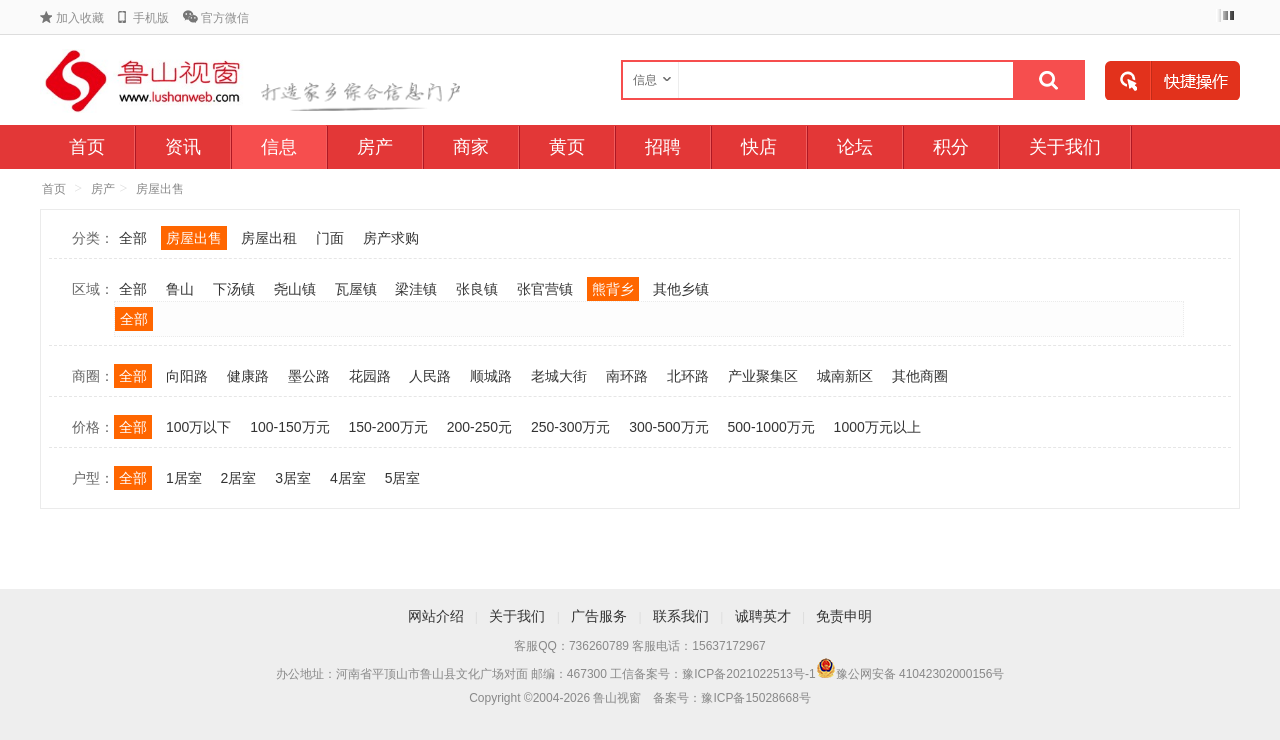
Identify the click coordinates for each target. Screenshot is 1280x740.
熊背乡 (613, 289)
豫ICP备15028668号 (755, 698)
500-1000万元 (771, 427)
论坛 (855, 147)
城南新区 (845, 376)
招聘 (663, 147)
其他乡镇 (681, 289)
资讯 (183, 147)
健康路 (248, 376)
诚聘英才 (763, 616)
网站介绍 (436, 616)
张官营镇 (545, 289)
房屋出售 (160, 189)
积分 (951, 147)
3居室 (293, 478)
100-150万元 (289, 427)
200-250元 (479, 427)
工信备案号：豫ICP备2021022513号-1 (712, 674)
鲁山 (180, 289)
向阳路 (187, 376)
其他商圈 (920, 376)
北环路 (688, 376)
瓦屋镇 (356, 289)
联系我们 (681, 616)
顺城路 (491, 376)
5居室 (403, 478)
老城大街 (559, 376)
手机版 (151, 18)
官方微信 (225, 18)
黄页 (567, 147)
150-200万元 (387, 427)
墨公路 (309, 376)
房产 (375, 147)
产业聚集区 (763, 376)
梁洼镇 (416, 289)
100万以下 (198, 427)
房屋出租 (269, 238)
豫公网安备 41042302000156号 (920, 674)
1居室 (184, 478)
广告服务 (599, 616)
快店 (759, 147)
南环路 (627, 376)
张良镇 (477, 289)
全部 (133, 238)
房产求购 (391, 238)
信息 (279, 147)
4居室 (348, 478)
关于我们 (1065, 147)
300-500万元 (668, 427)
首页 (87, 147)
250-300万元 (570, 427)
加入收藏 (80, 18)
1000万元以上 (877, 427)
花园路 (370, 376)
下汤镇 (234, 289)
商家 (471, 147)
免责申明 (844, 616)
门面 (330, 238)
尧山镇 (295, 289)
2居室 (239, 478)
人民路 (430, 376)
